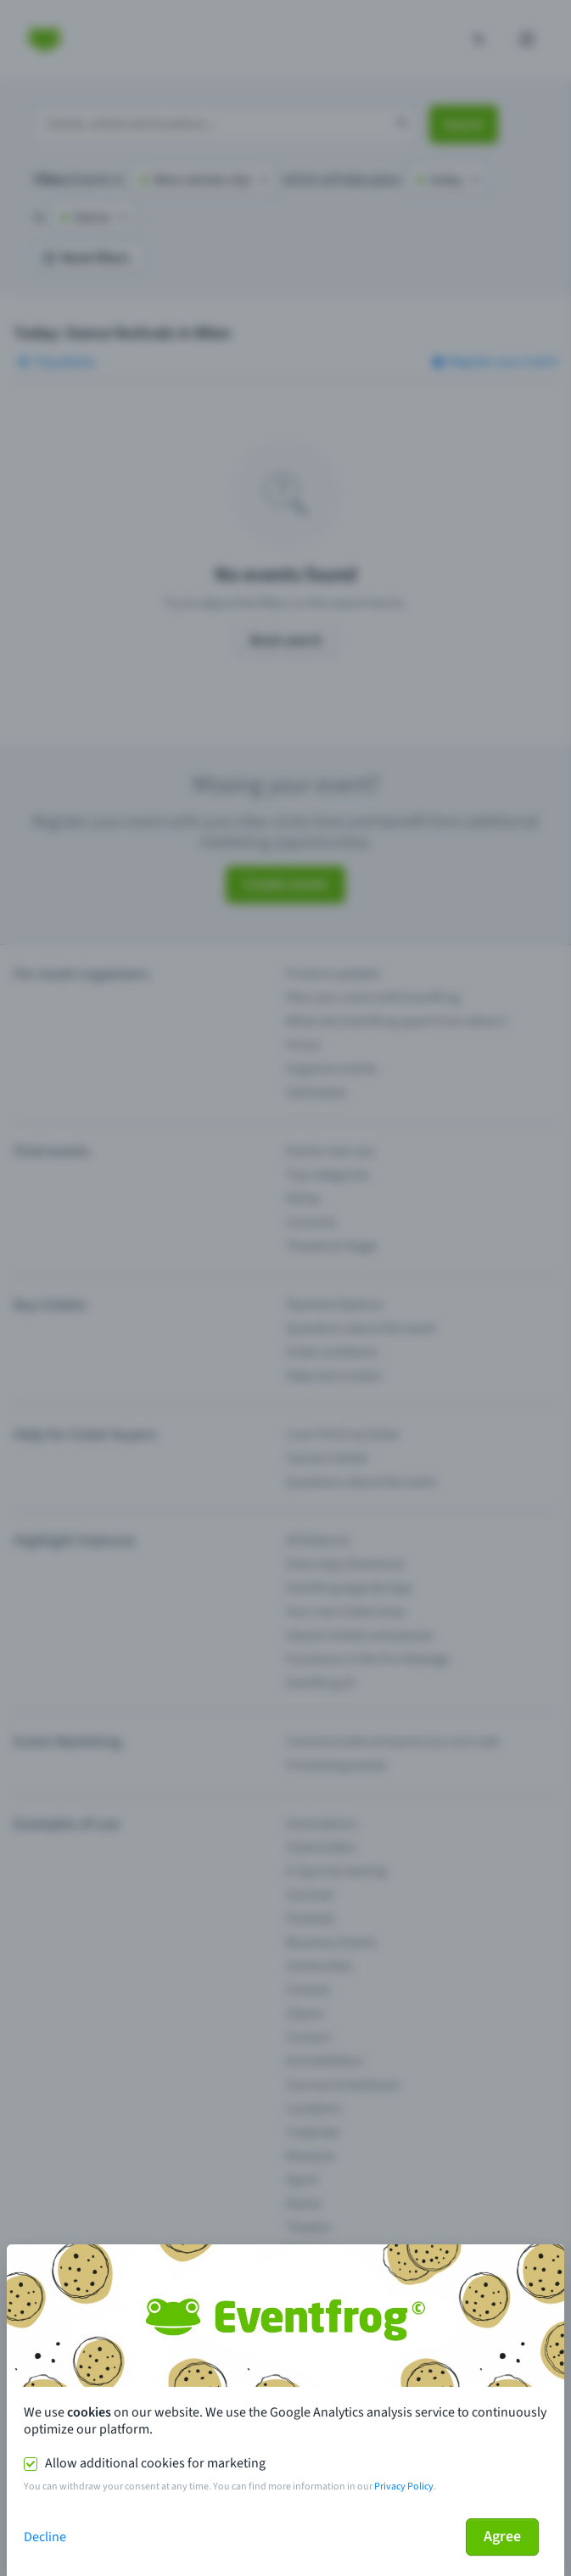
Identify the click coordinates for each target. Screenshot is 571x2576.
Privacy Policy (404, 2486)
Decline (45, 2537)
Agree (502, 2536)
